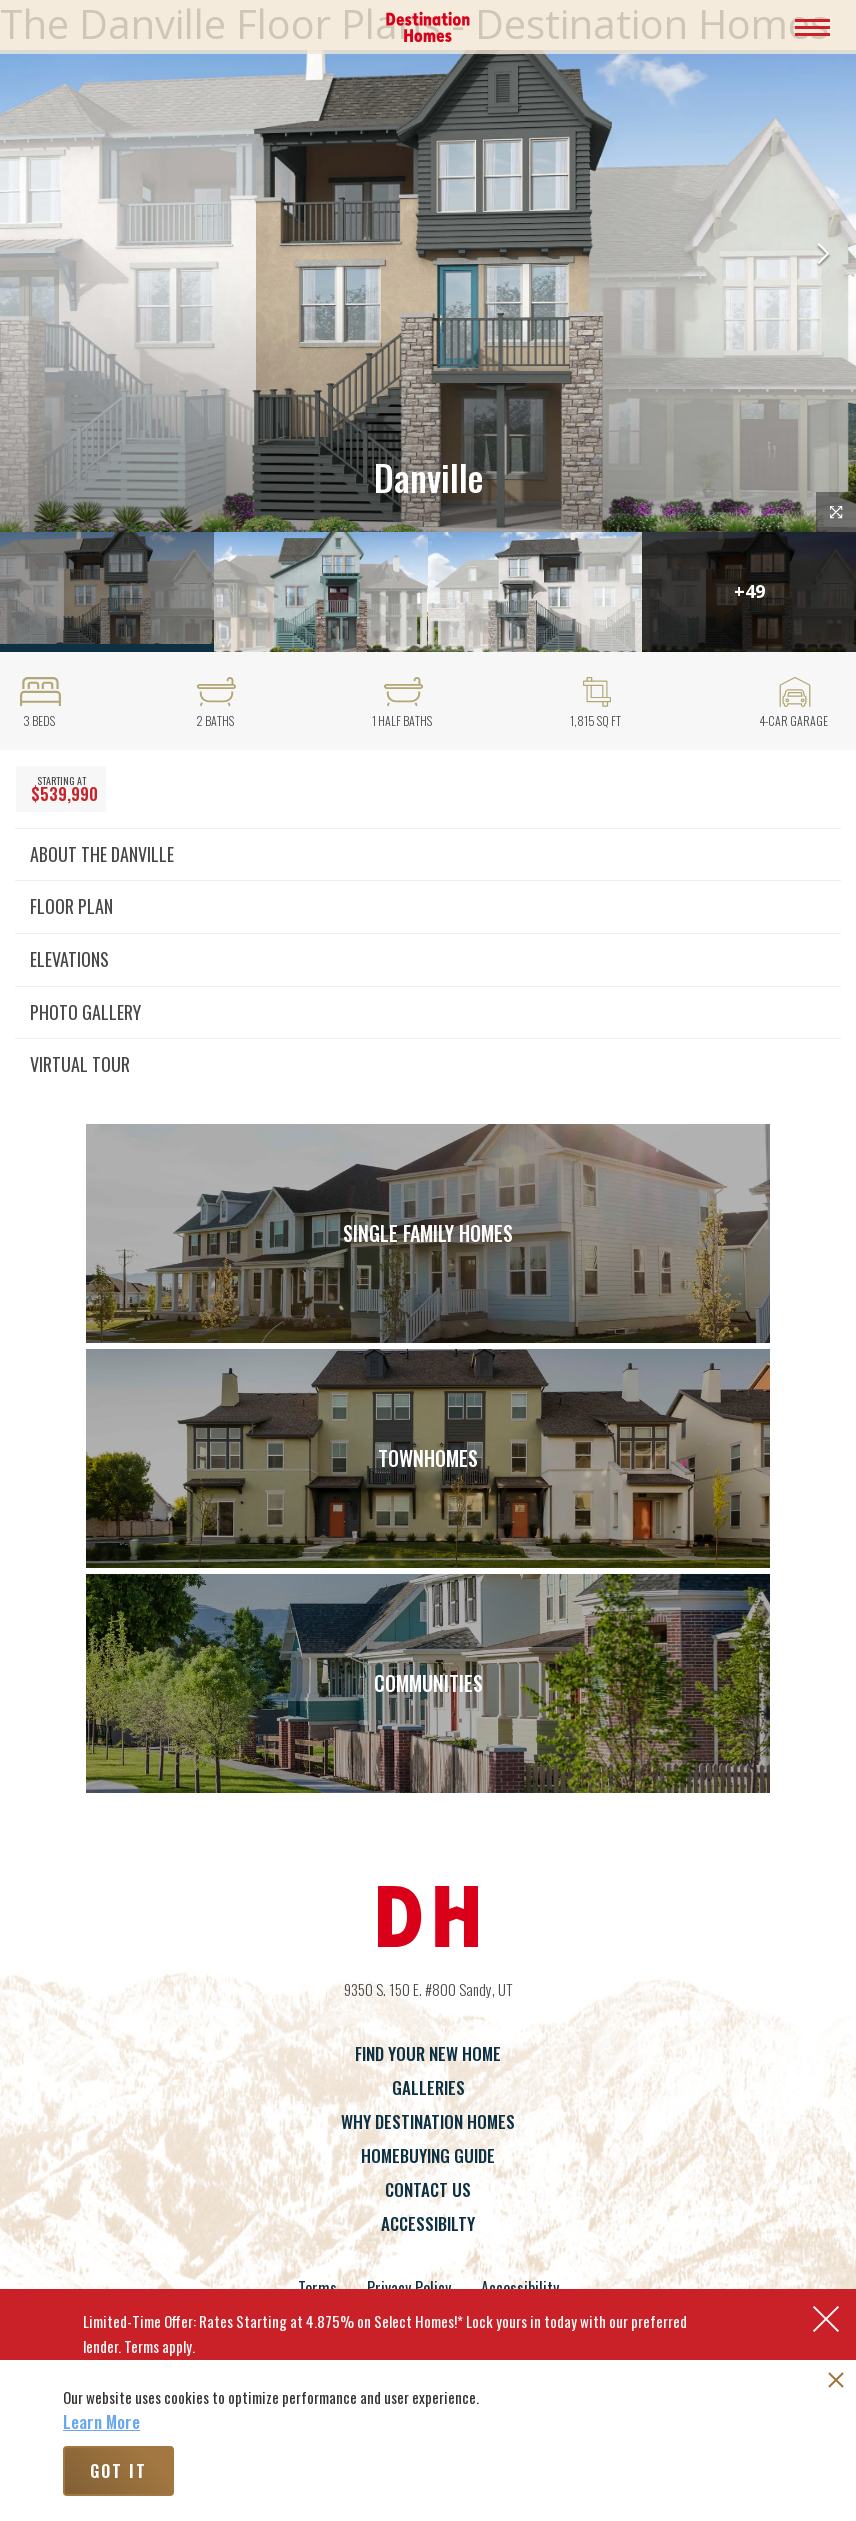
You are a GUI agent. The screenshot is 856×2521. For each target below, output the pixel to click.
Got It (118, 2471)
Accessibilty (428, 2223)
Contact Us (428, 2189)
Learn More (101, 2422)
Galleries (428, 2087)
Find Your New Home (428, 2053)
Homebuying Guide (428, 2155)
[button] (823, 255)
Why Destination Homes (428, 2121)
